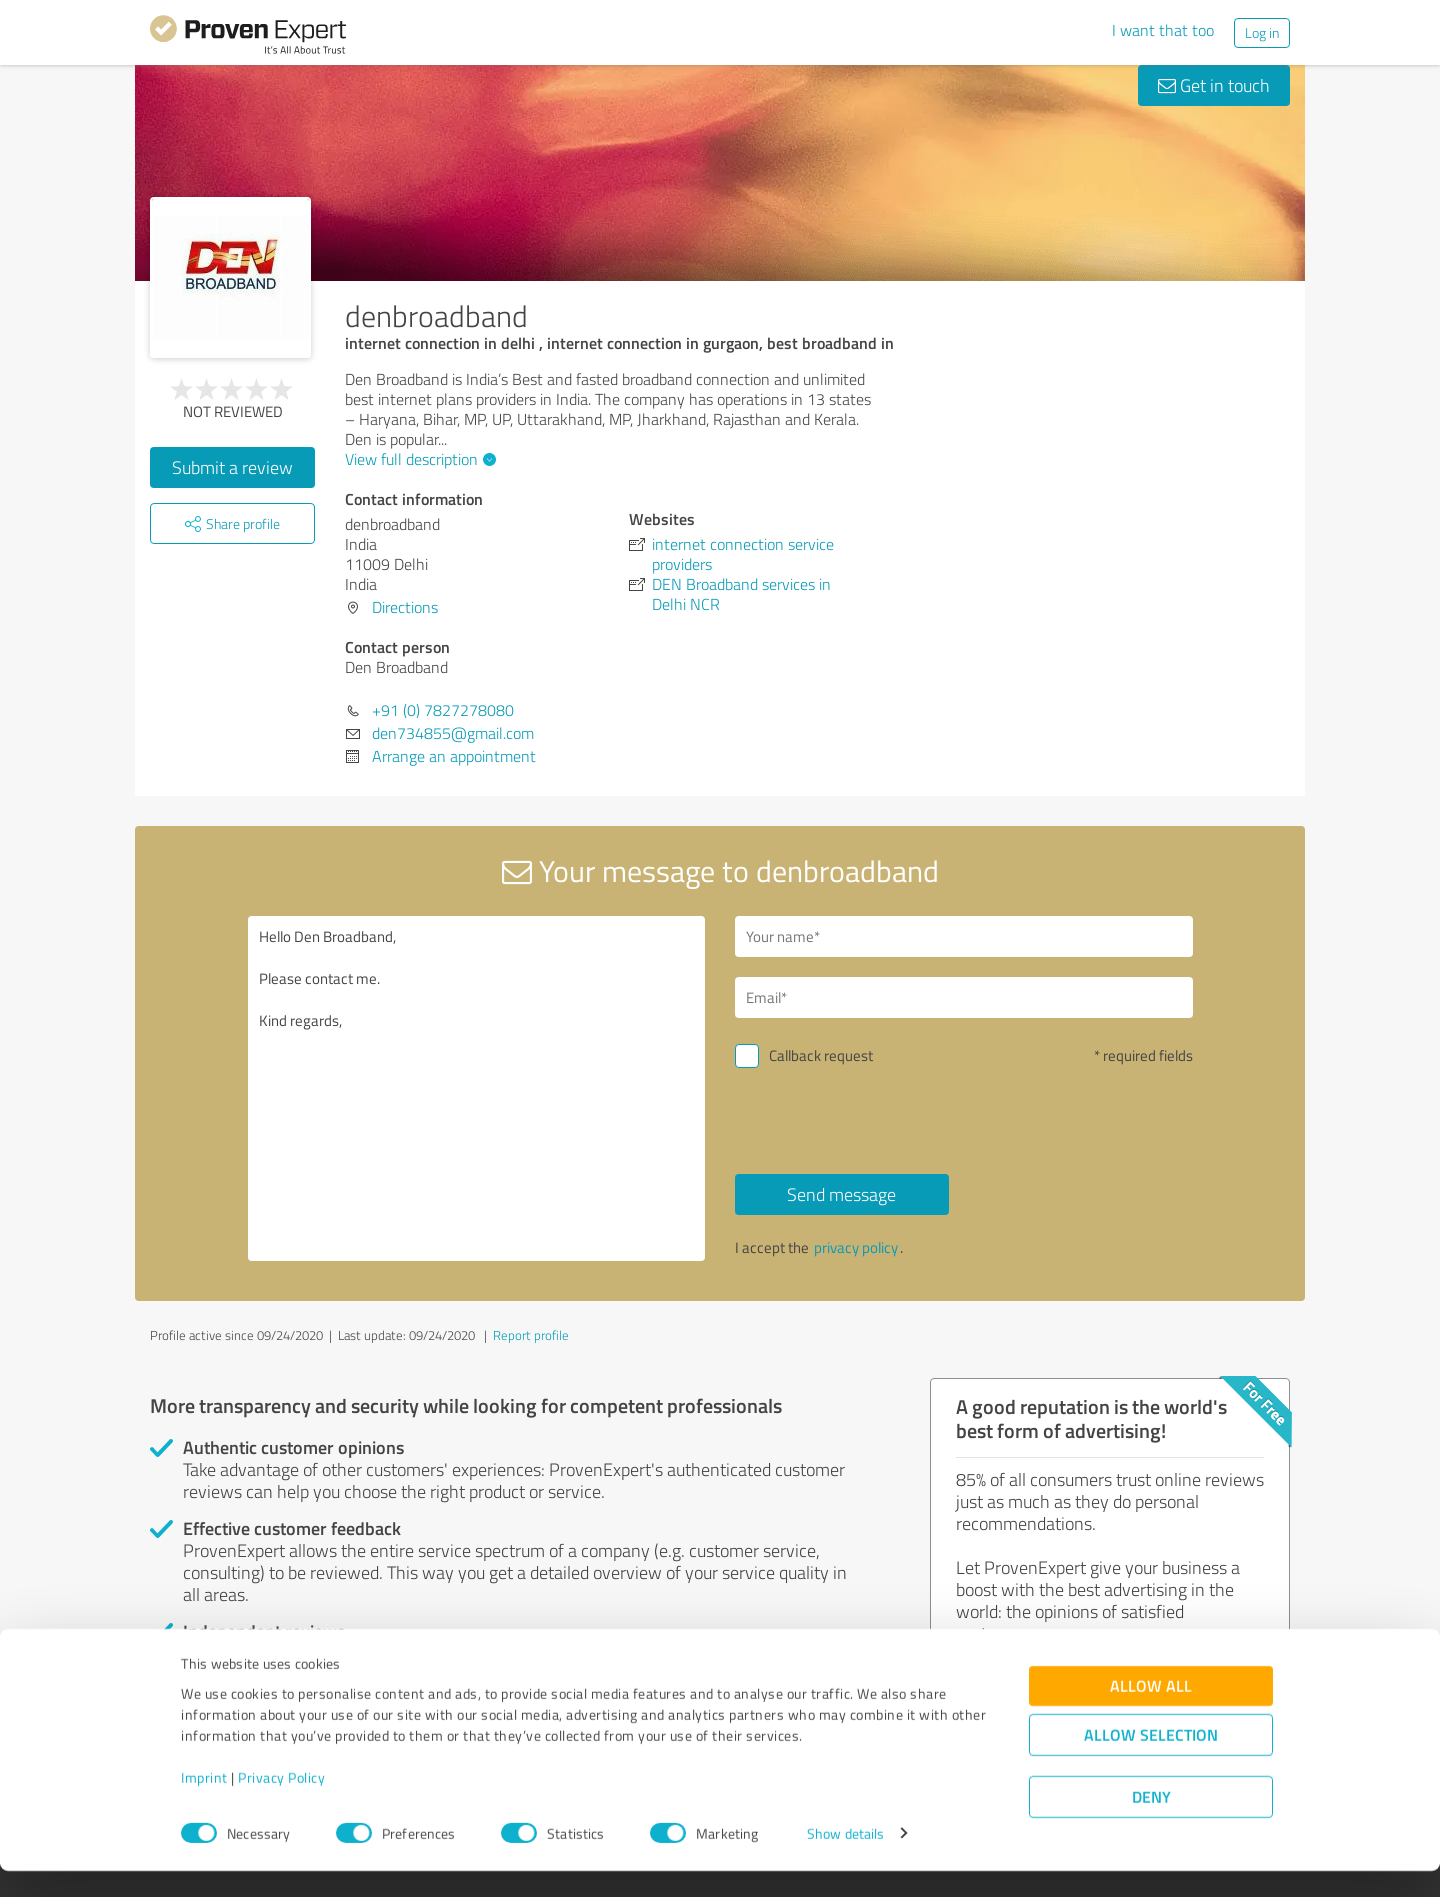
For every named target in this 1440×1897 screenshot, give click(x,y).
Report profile (531, 1335)
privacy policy (856, 1247)
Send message (841, 1194)
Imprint (204, 1803)
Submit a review (232, 467)
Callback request (821, 1055)
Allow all (1151, 1711)
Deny (1151, 1822)
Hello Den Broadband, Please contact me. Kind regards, (477, 1088)
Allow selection (1151, 1760)
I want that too (1163, 30)
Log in (1262, 32)
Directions (405, 607)
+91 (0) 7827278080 (443, 710)
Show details (845, 1859)
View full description (418, 459)
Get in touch (1214, 85)
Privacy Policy (281, 1803)
